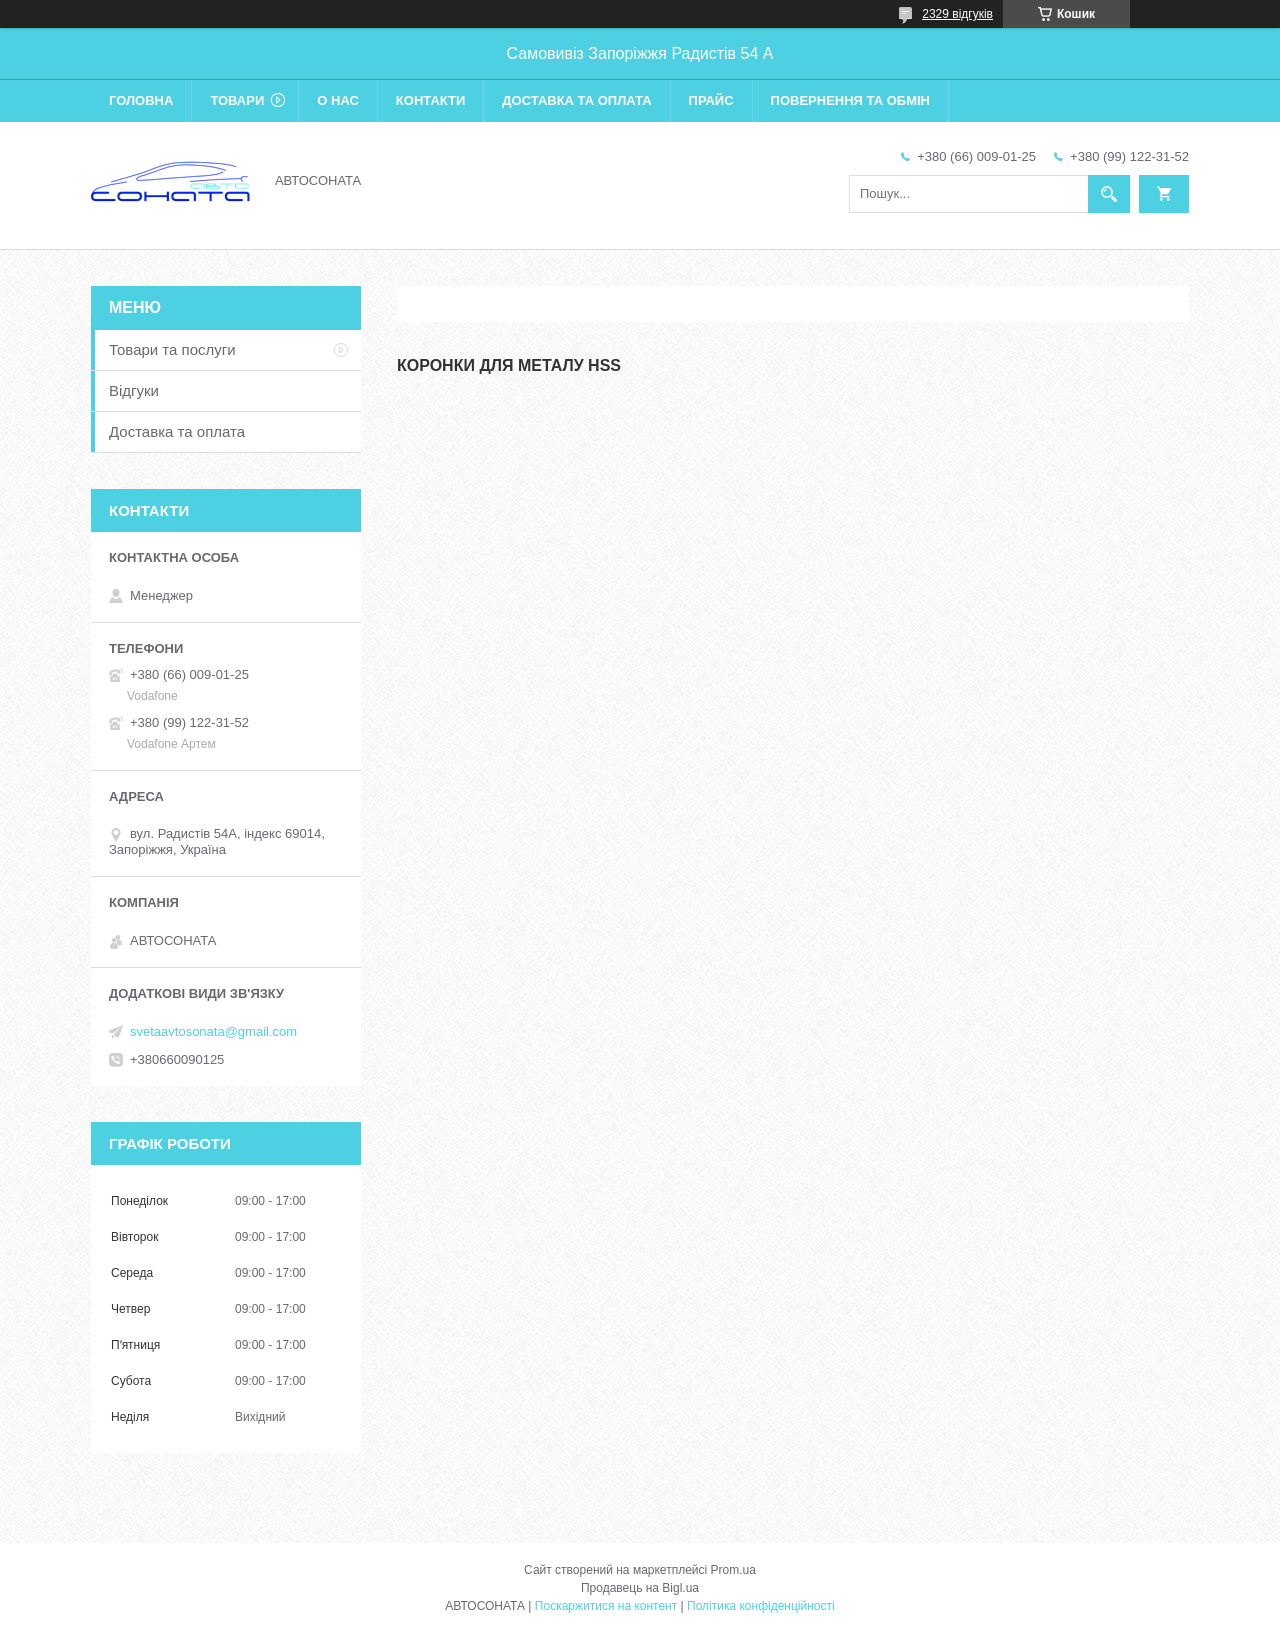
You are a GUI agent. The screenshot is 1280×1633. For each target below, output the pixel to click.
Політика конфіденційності (761, 1606)
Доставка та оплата (576, 100)
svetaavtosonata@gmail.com (213, 1031)
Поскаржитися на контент (606, 1606)
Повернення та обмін (850, 100)
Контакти (431, 100)
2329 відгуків (957, 14)
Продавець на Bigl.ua (640, 1588)
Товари (237, 100)
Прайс (711, 100)
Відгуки (134, 390)
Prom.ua (733, 1570)
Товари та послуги (172, 349)
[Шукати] (1109, 194)
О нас (338, 100)
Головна (141, 100)
